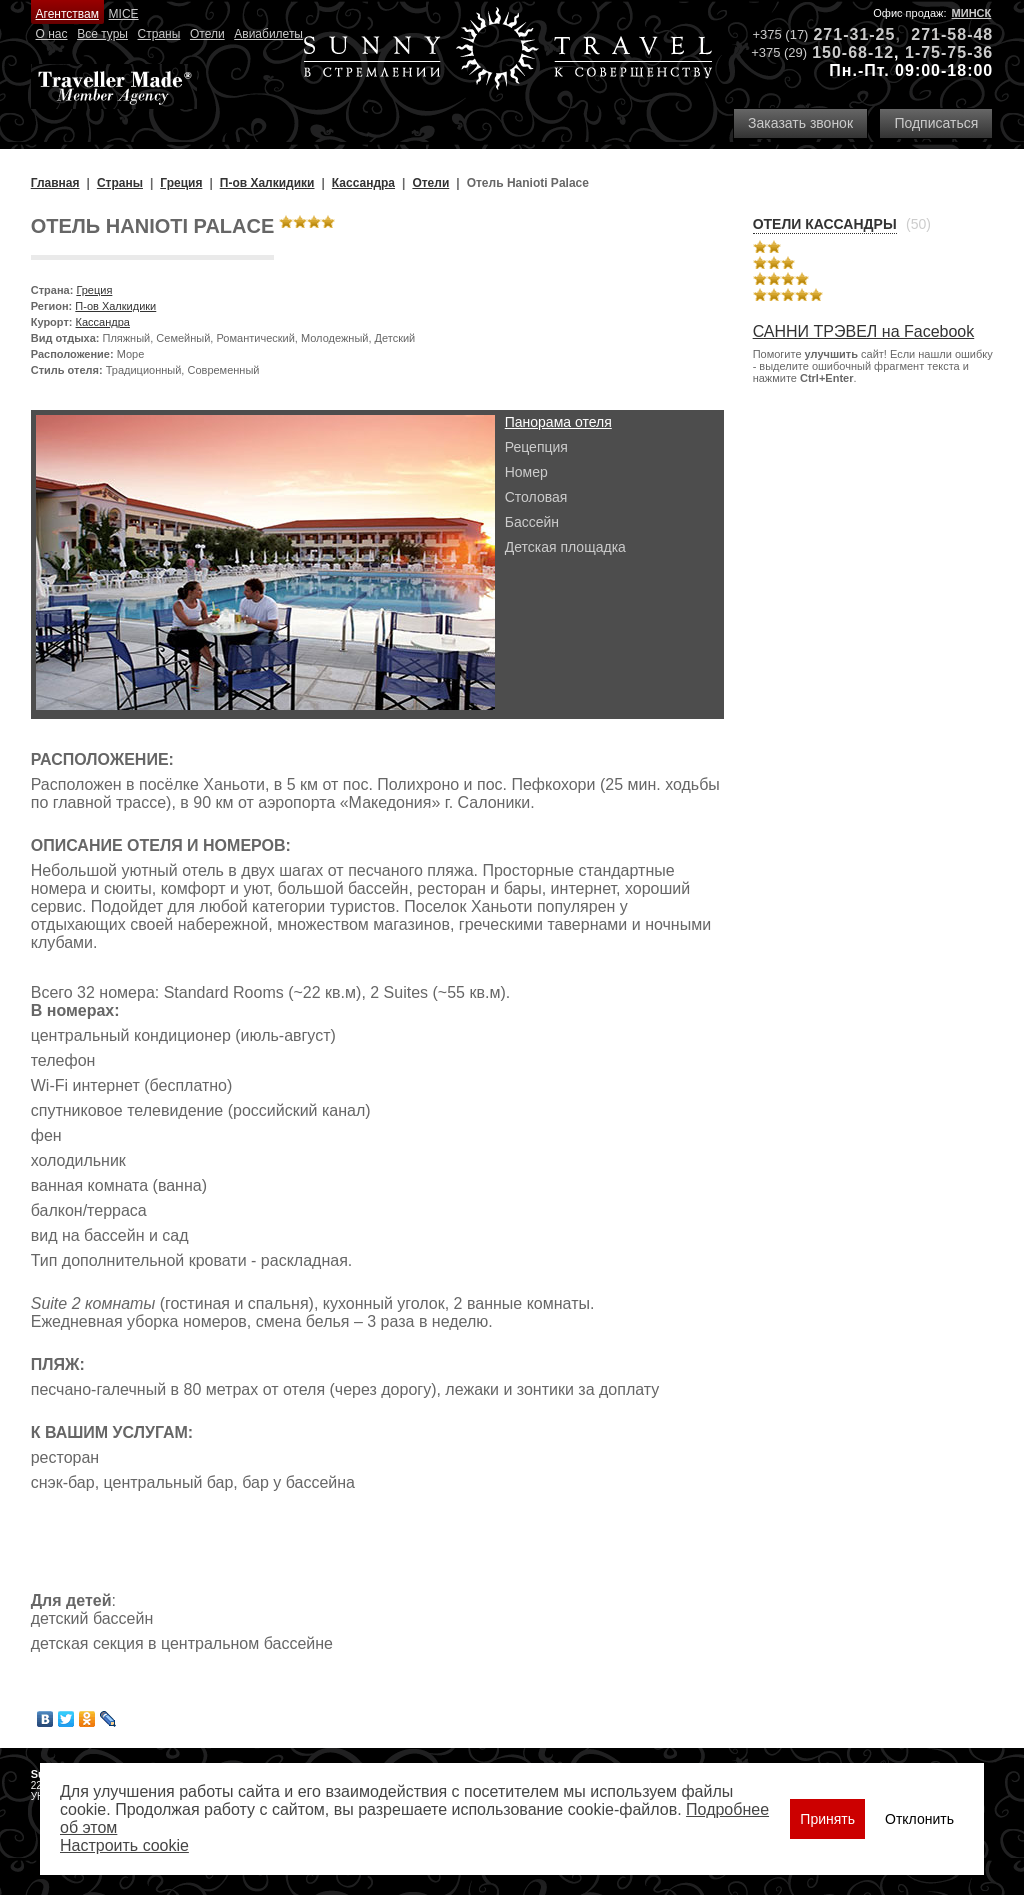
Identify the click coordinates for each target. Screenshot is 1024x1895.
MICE (124, 14)
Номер (526, 472)
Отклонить (919, 1819)
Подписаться (936, 123)
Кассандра (103, 322)
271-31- (844, 34)
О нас (52, 34)
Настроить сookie (124, 1845)
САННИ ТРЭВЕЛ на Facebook (864, 331)
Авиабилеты (268, 34)
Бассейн (532, 522)
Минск (972, 13)
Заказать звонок (800, 123)
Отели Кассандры (825, 224)
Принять (827, 1819)
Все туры (102, 34)
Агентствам (67, 14)
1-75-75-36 (949, 52)
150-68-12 (853, 52)
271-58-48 (952, 34)
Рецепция (536, 447)
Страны (159, 34)
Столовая (536, 497)
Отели (207, 34)
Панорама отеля (558, 422)
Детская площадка (565, 547)
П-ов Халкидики (115, 306)
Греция (94, 290)
